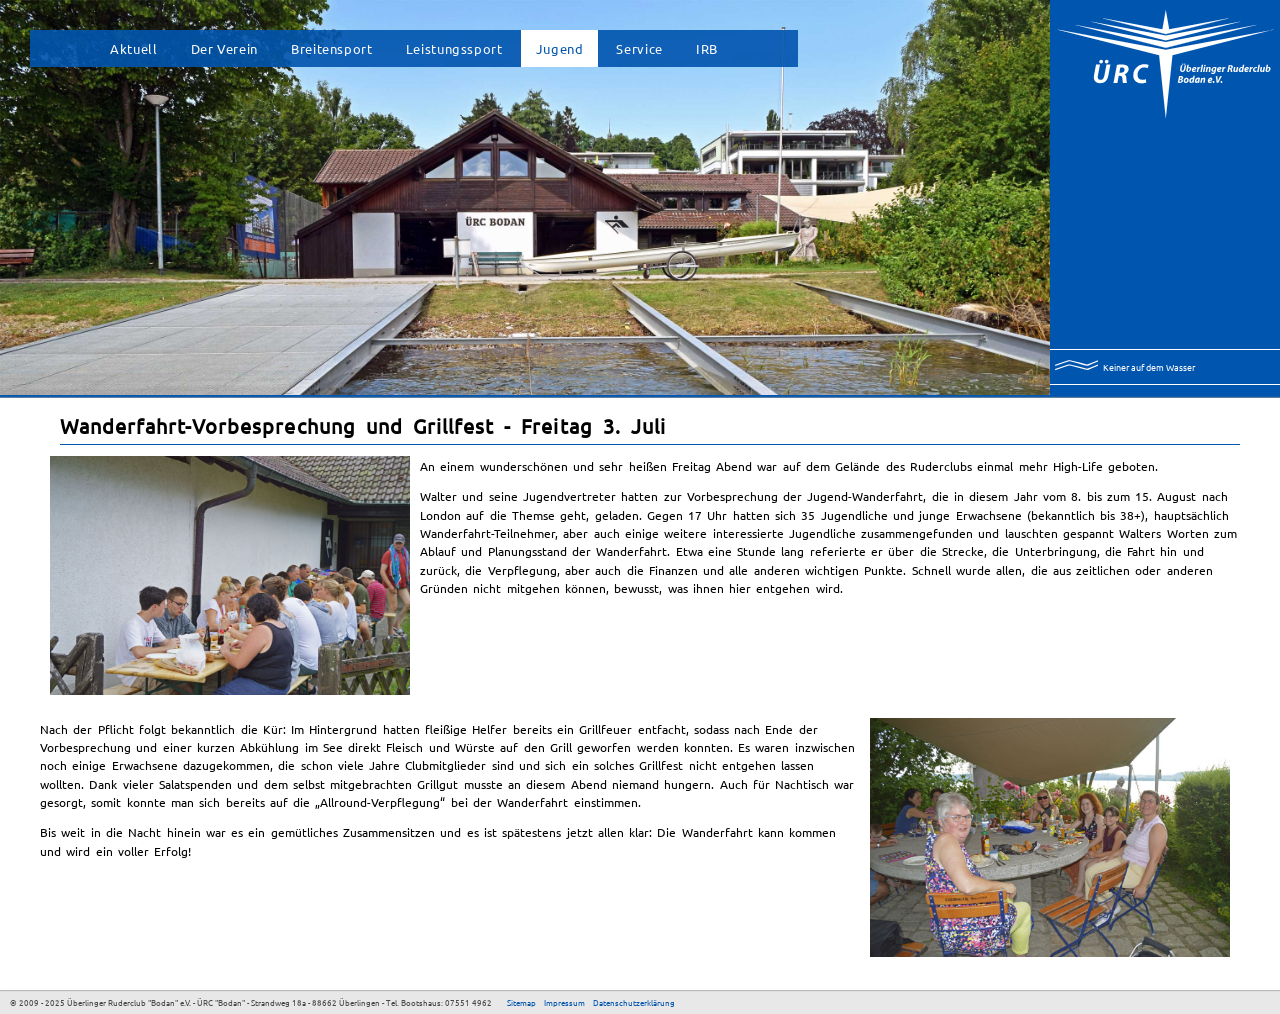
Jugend (560, 48)
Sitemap (521, 1002)
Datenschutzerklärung (634, 1002)
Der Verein (224, 48)
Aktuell (133, 48)
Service (639, 48)
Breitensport (332, 48)
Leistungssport (454, 48)
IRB (707, 48)
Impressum (564, 1002)
